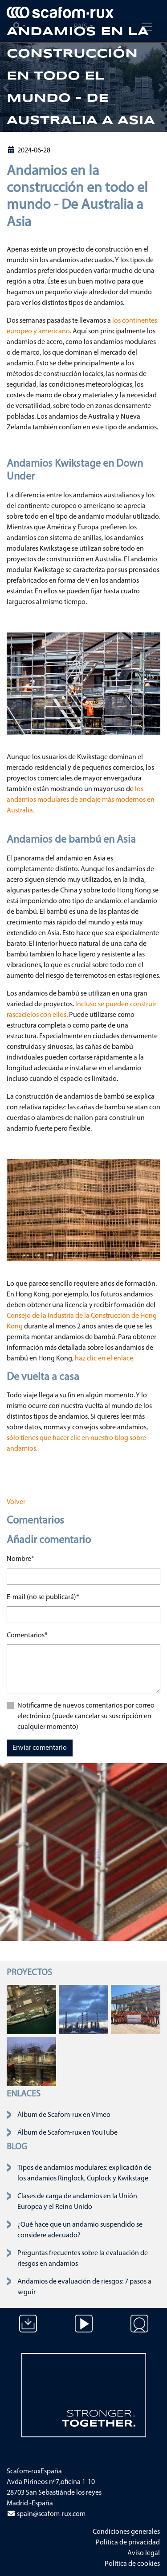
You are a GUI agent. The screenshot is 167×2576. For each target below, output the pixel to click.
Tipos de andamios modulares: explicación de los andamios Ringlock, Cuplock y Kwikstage (84, 2173)
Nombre (20, 1558)
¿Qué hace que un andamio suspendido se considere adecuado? (80, 2230)
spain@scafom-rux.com (46, 2514)
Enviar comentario (39, 1748)
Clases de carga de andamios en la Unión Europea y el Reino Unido (77, 2202)
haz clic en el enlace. (104, 1358)
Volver (16, 1502)
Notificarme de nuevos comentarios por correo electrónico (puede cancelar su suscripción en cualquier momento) (86, 1716)
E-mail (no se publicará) (43, 1596)
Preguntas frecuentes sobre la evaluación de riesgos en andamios (82, 2259)
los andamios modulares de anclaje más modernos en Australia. (81, 800)
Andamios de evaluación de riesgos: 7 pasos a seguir (84, 2287)
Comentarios (27, 1634)
